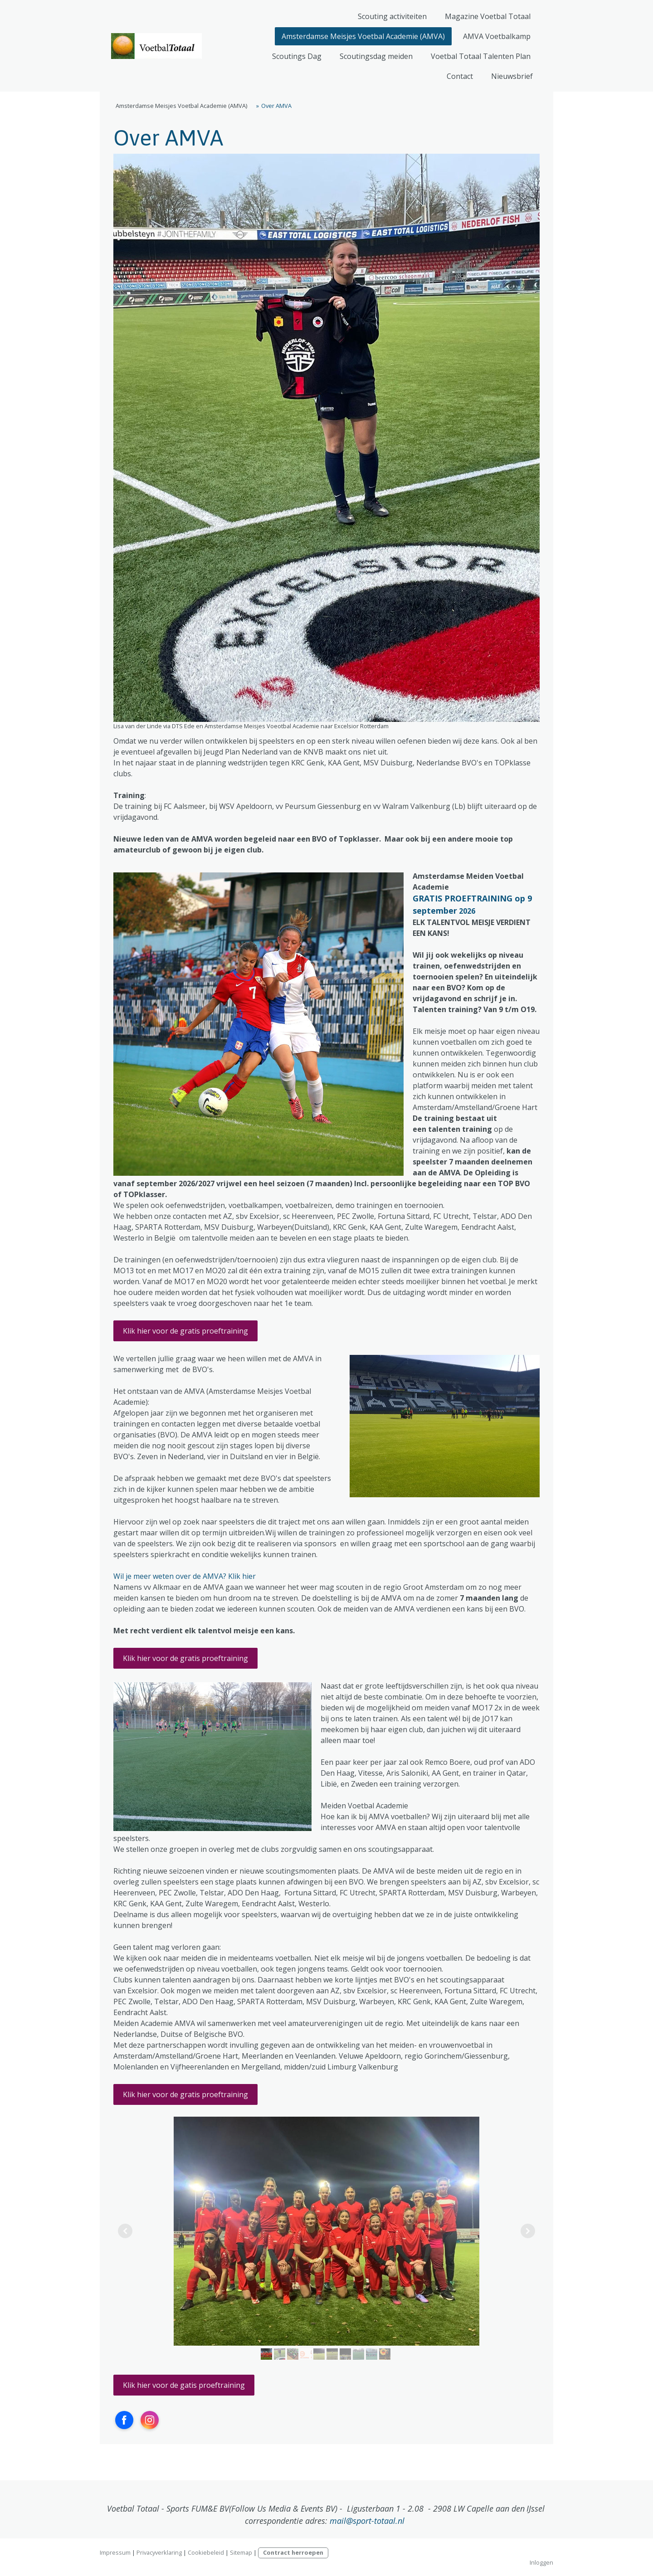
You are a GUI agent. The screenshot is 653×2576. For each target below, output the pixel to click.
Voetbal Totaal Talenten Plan (481, 56)
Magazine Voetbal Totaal (488, 16)
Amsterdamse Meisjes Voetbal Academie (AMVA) (363, 36)
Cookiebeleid (206, 2552)
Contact (460, 76)
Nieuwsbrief (512, 76)
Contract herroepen (293, 2552)
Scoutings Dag (297, 56)
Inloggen (541, 2562)
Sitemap (241, 2552)
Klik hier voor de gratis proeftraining (185, 1331)
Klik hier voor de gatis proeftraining (184, 2385)
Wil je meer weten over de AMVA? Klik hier (184, 1576)
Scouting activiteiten (392, 16)
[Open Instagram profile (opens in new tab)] (150, 2420)
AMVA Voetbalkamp (497, 36)
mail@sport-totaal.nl (367, 2520)
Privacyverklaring (159, 2552)
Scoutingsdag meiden (376, 56)
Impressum (115, 2552)
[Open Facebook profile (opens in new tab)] (124, 2420)
